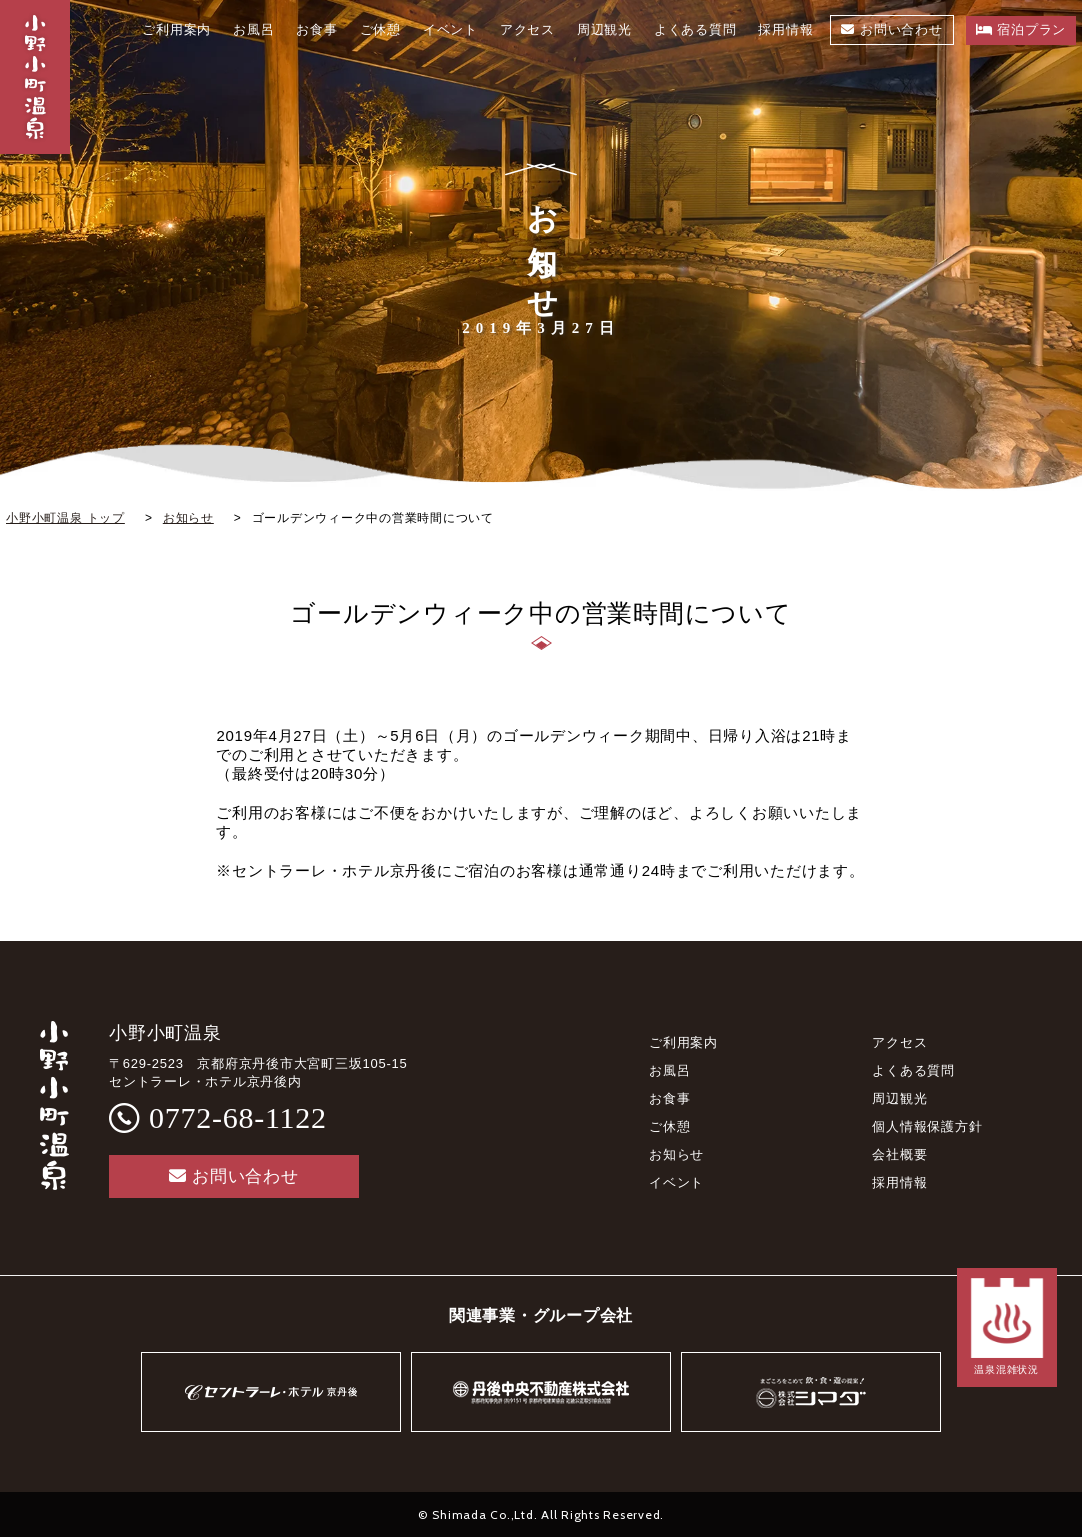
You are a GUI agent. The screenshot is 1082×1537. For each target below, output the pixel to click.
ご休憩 (669, 1126)
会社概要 (899, 1154)
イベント (676, 1182)
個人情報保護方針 (927, 1126)
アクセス (899, 1042)
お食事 (669, 1098)
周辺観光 (899, 1098)
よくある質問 (913, 1070)
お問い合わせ (233, 1176)
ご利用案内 (683, 1042)
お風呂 (669, 1070)
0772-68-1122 (238, 1117)
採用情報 (899, 1182)
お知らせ (676, 1154)
